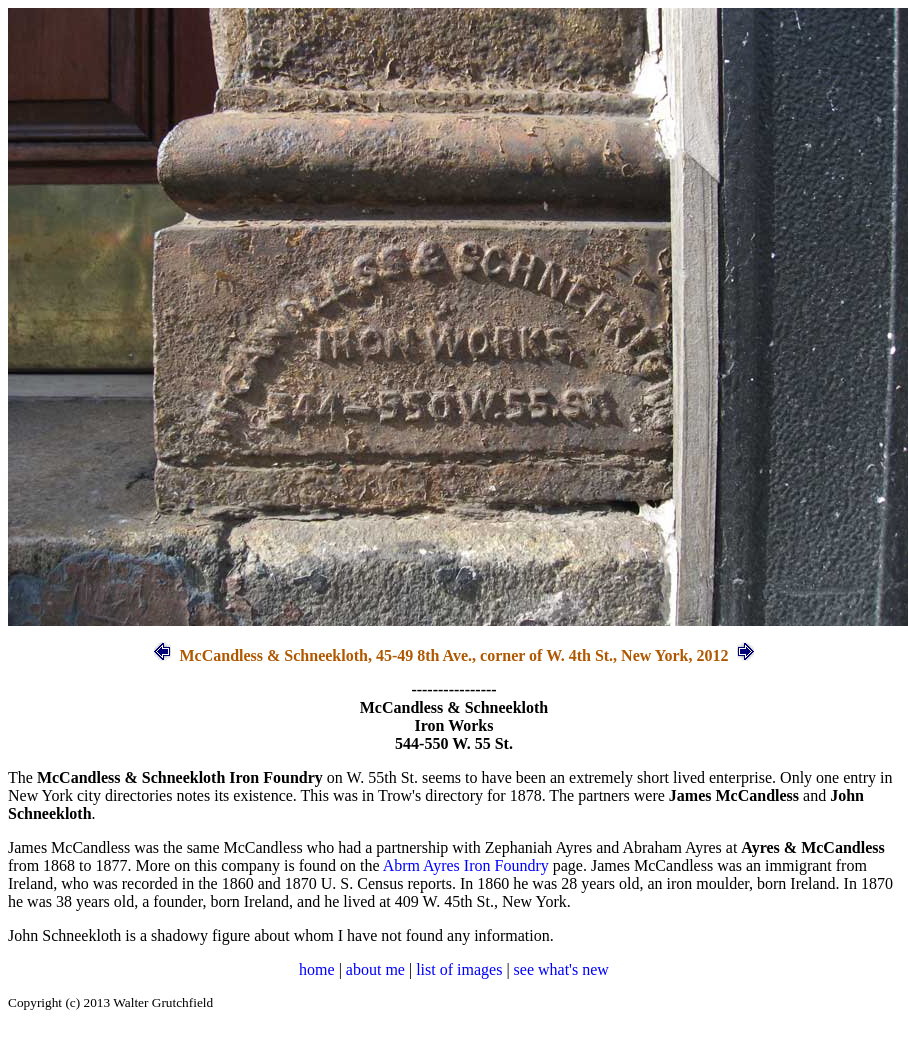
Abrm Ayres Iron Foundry (466, 865)
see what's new (561, 969)
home (317, 969)
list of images (459, 969)
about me (375, 969)
